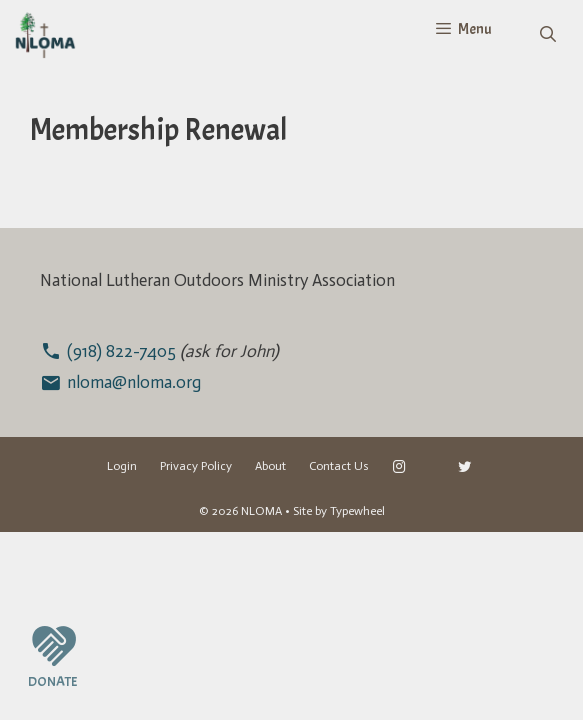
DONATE (52, 681)
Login (122, 466)
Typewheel (357, 511)
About (270, 466)
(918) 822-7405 (123, 351)
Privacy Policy (196, 466)
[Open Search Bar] (547, 35)
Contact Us (339, 466)
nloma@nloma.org (134, 382)
